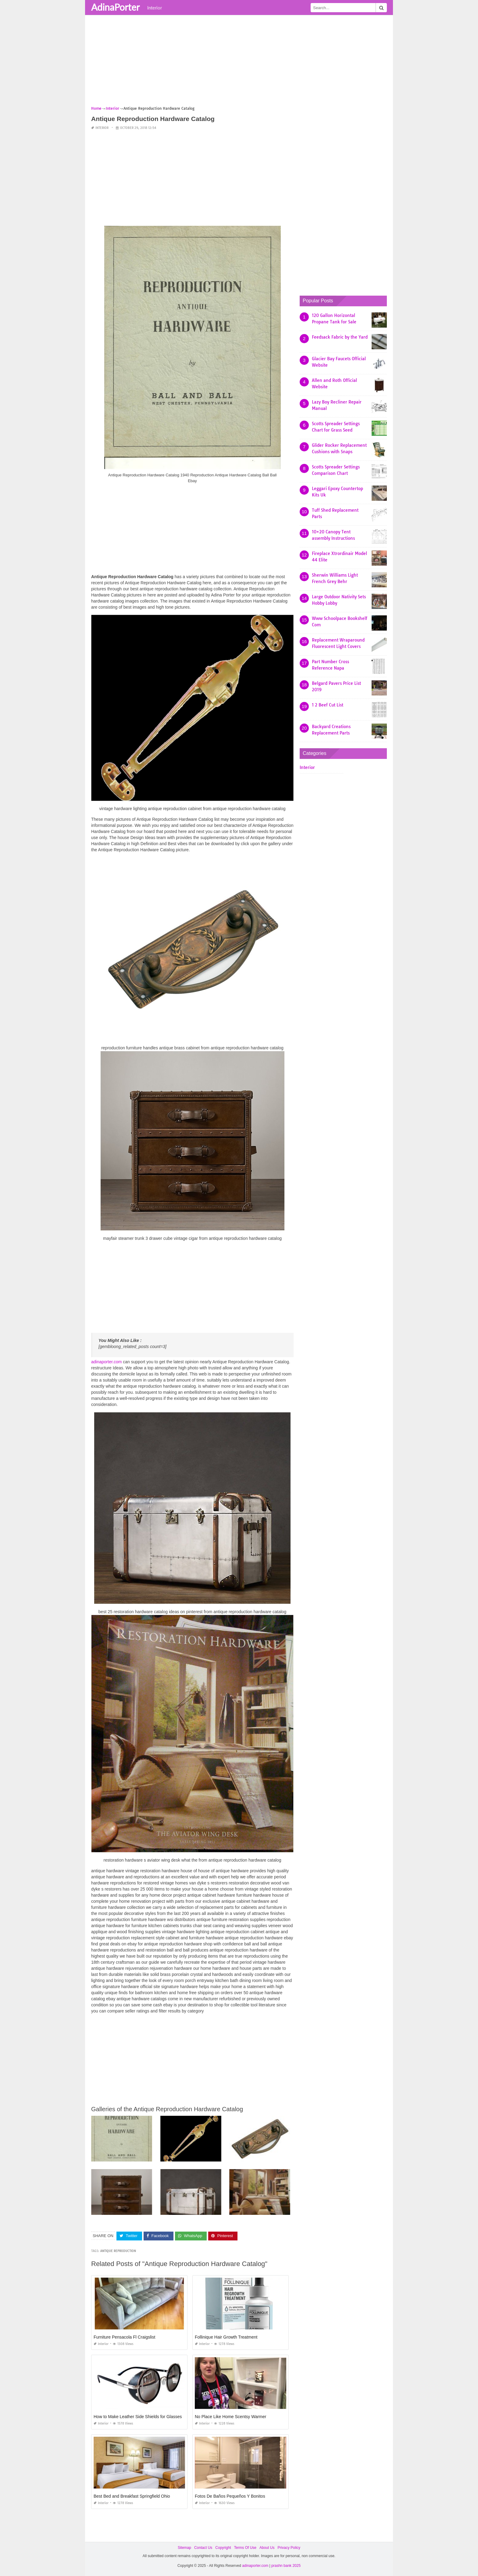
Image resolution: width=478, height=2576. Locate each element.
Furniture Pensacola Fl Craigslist (124, 2336)
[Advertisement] (239, 62)
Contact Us (203, 2547)
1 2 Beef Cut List (327, 705)
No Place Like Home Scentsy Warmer (230, 2416)
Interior (154, 7)
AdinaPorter (115, 7)
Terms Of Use (245, 2547)
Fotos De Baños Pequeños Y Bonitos (230, 2495)
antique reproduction (118, 2251)
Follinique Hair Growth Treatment (226, 2336)
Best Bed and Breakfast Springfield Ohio (132, 2495)
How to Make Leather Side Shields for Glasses (138, 2416)
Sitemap (184, 2547)
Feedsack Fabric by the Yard (340, 337)
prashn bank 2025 (286, 2566)
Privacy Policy (288, 2547)
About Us (266, 2547)
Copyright (223, 2547)
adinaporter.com (106, 1361)
